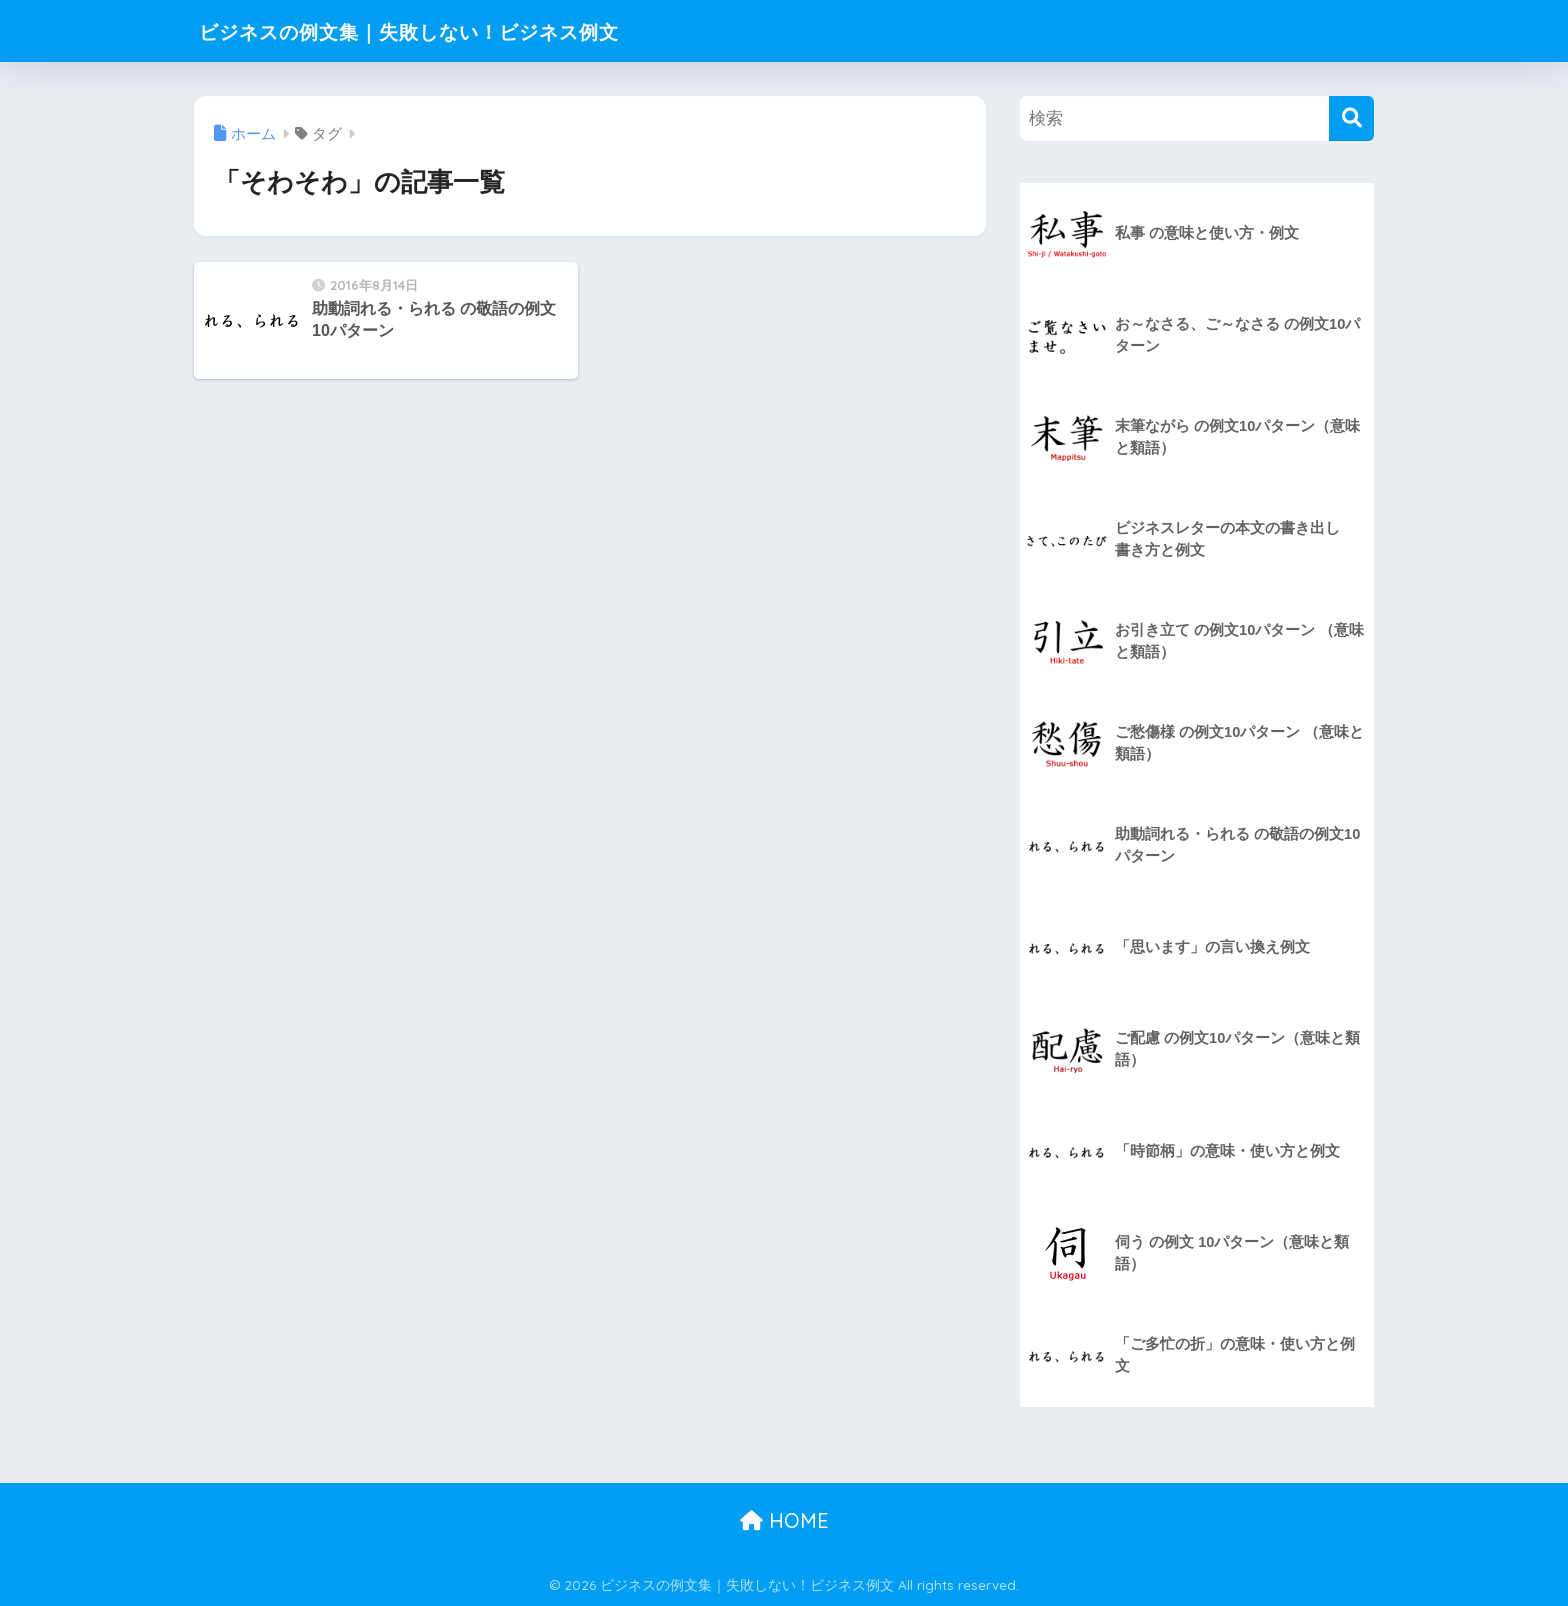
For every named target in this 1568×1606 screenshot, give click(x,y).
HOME (784, 1520)
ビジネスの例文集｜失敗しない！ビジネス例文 (457, 30)
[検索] (1351, 118)
